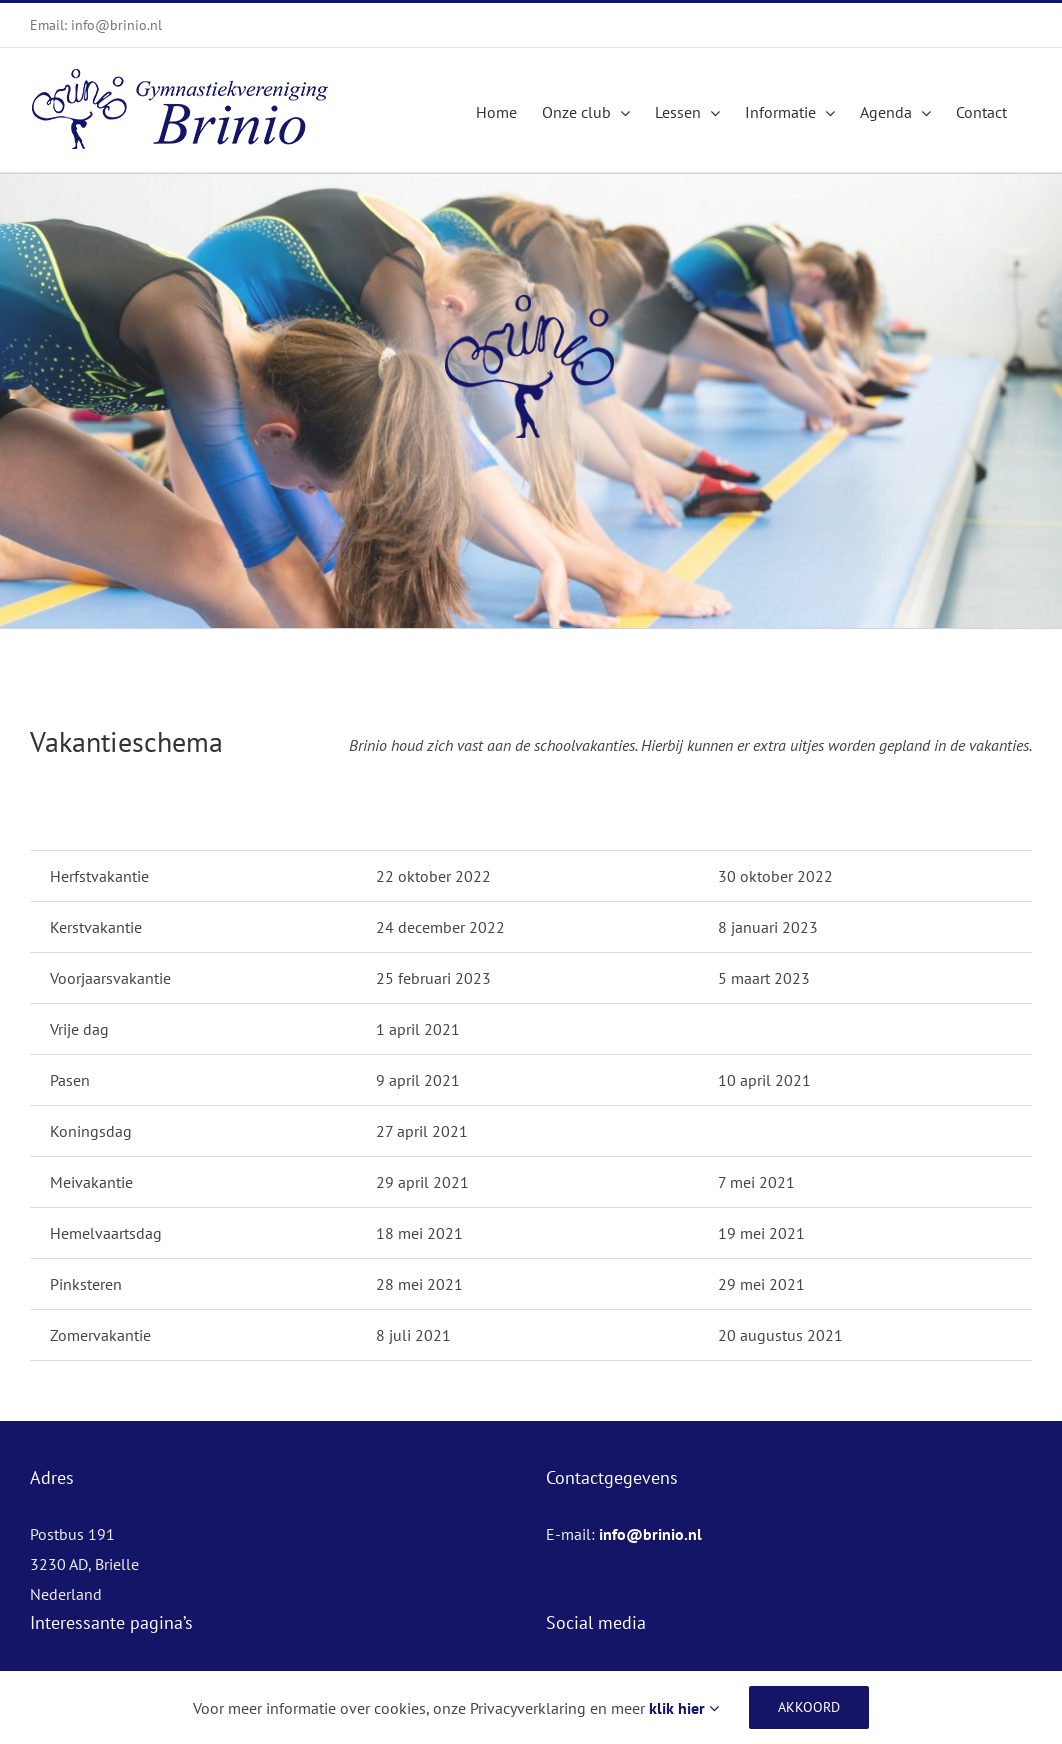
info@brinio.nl (650, 1534)
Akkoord (809, 1707)
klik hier (684, 1708)
